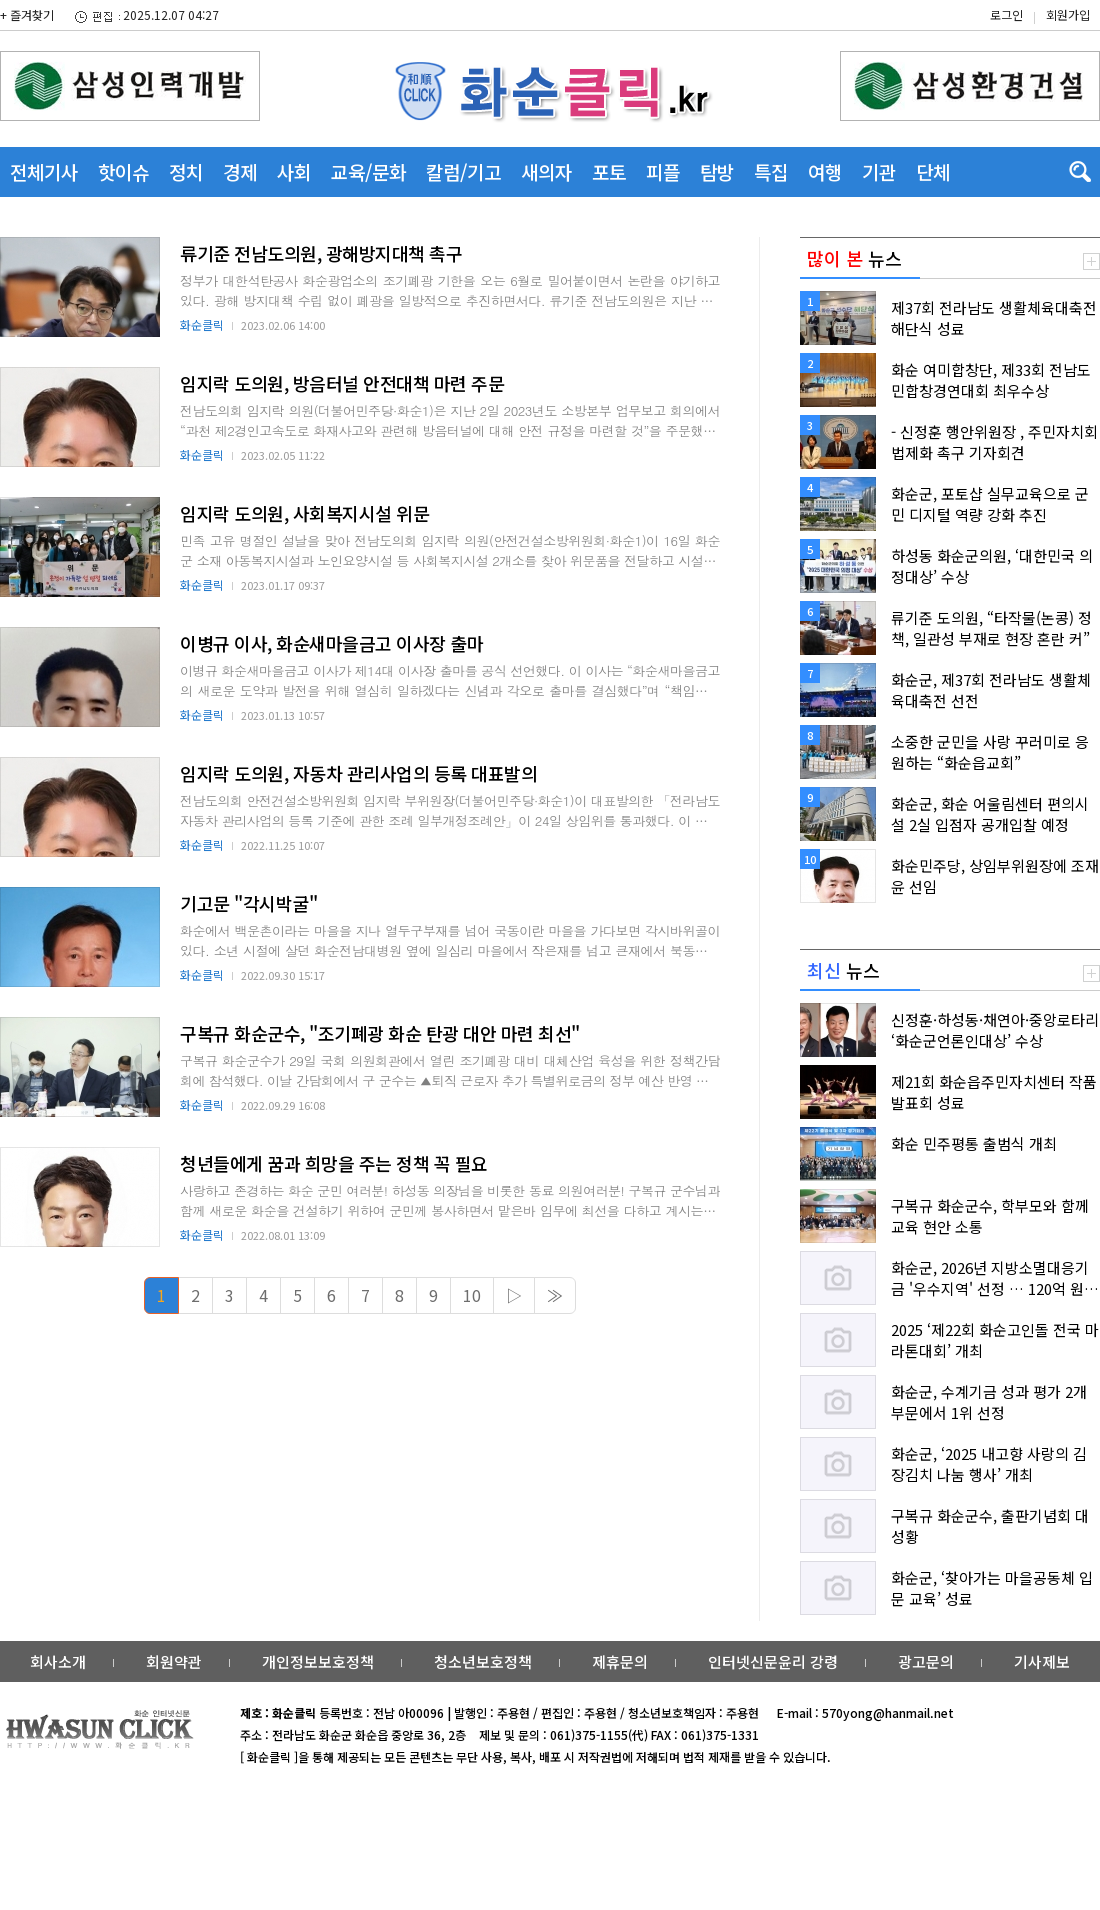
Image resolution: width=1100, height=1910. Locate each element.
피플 (663, 171)
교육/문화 (368, 171)
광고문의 (926, 1661)
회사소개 (58, 1661)
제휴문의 (620, 1661)
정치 (186, 171)
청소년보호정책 (483, 1661)
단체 (933, 171)
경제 (240, 171)
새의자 (546, 171)
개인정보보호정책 (318, 1661)
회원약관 (174, 1661)
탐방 (717, 171)
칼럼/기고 (463, 171)
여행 (825, 171)
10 (472, 1295)
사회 (294, 171)
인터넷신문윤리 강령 (773, 1661)
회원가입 (1068, 14)
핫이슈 (123, 171)
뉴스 (854, 258)
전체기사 (44, 171)
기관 (879, 171)
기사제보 (1042, 1661)
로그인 (1006, 14)
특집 (771, 171)
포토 (609, 171)
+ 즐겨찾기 (27, 14)
